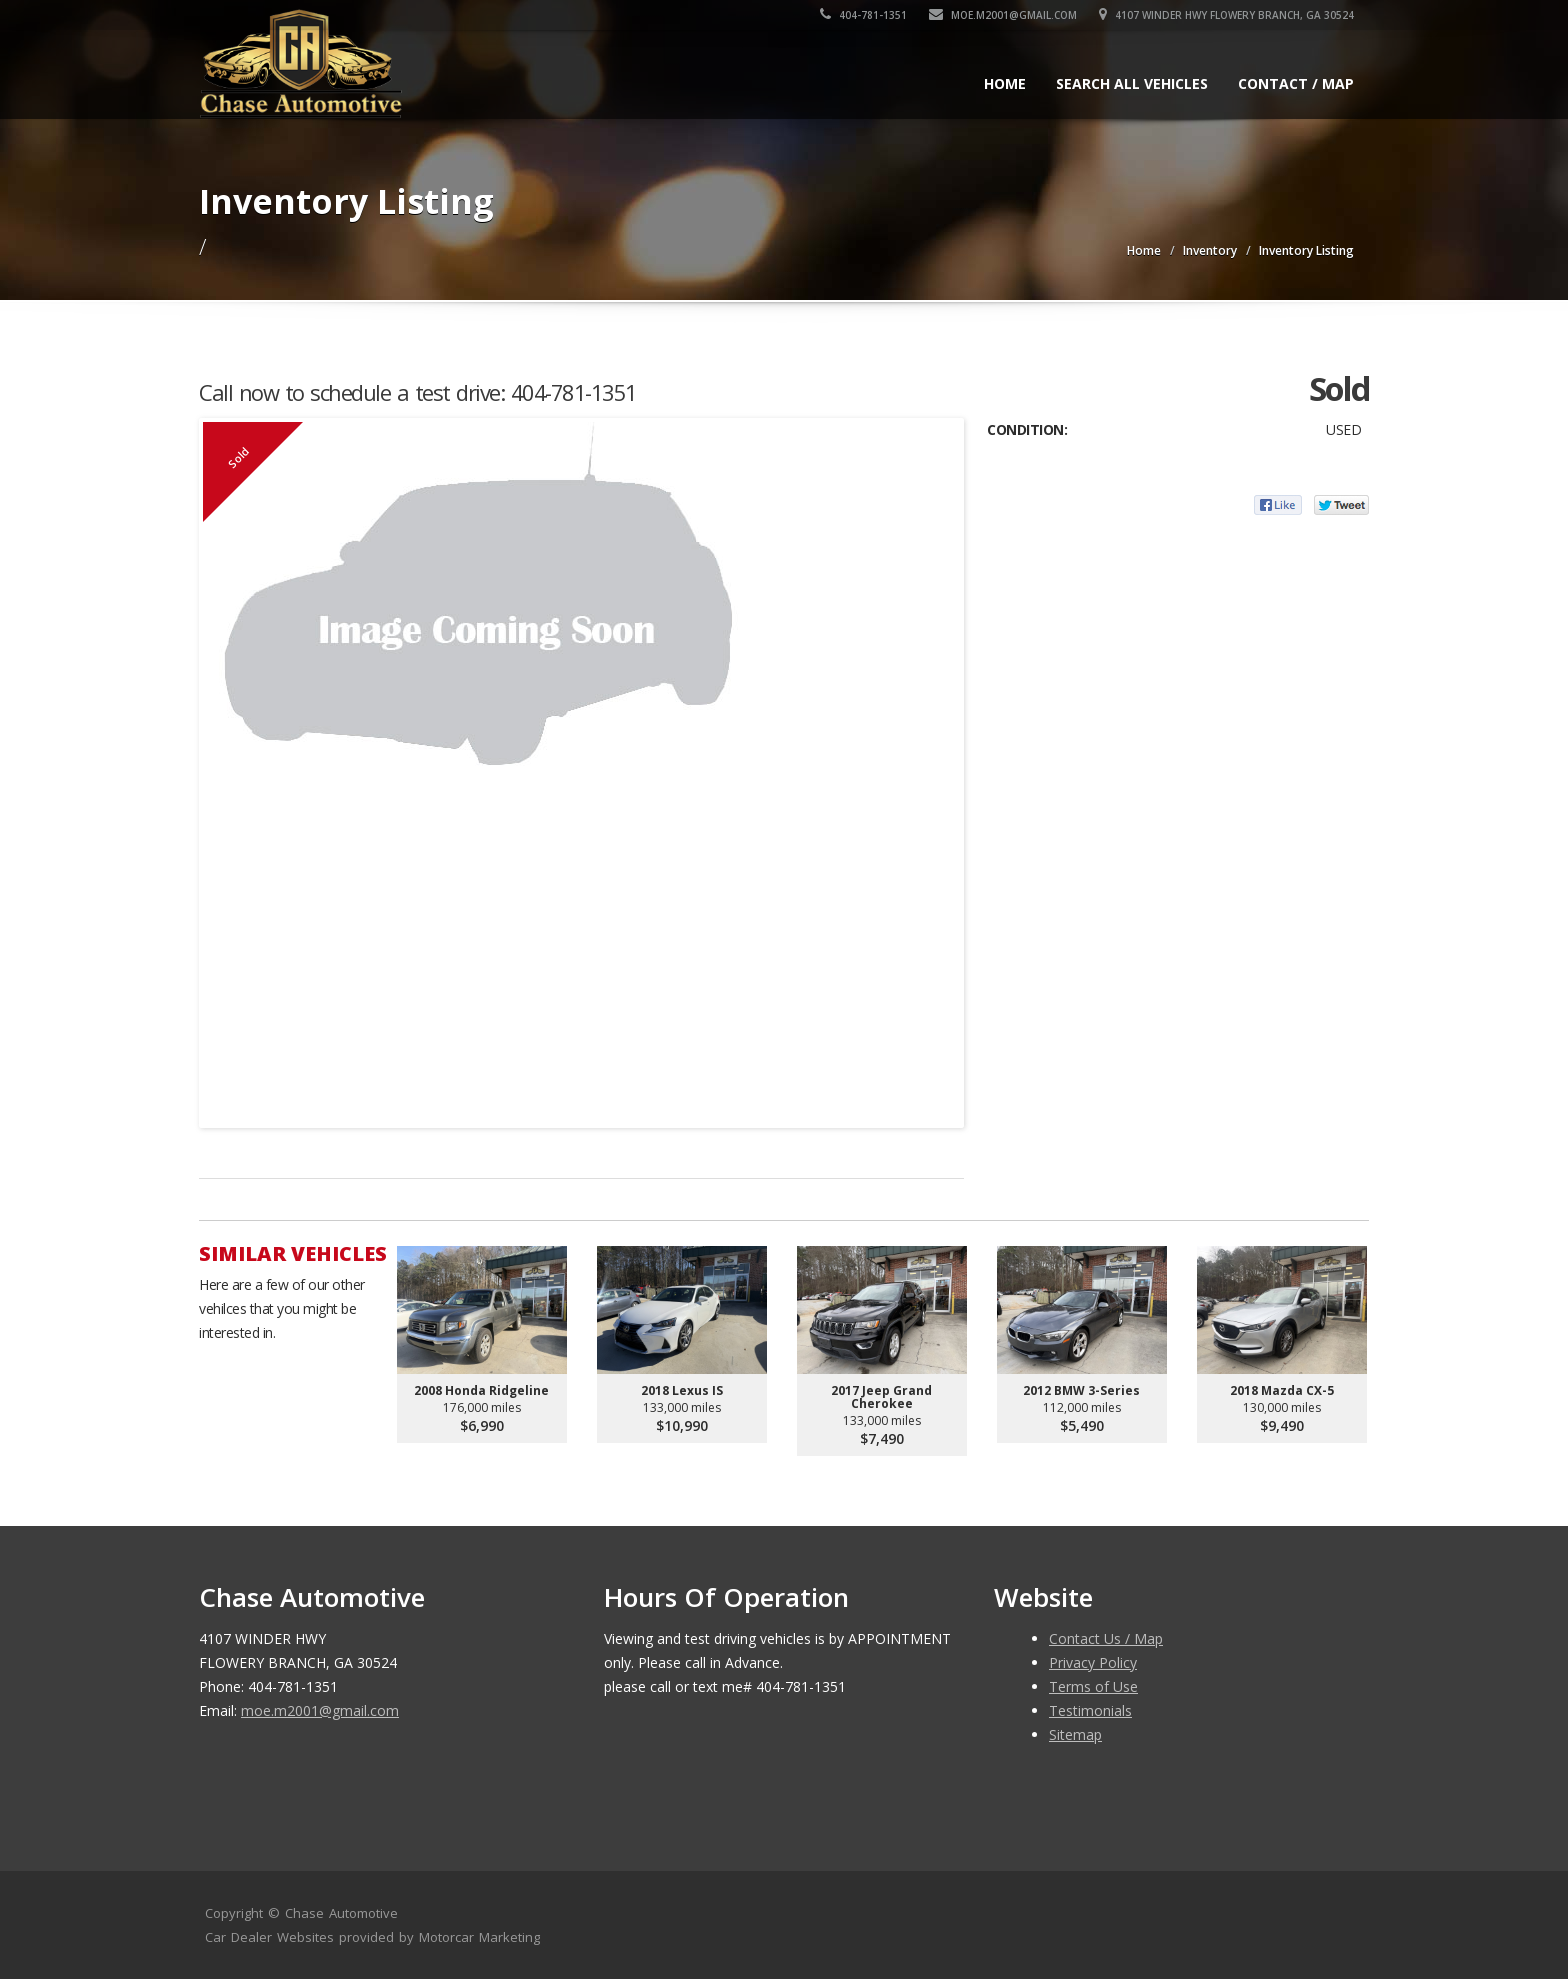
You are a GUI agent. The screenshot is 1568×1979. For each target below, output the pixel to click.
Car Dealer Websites (269, 1937)
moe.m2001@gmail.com (1003, 15)
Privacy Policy (1093, 1662)
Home (1005, 83)
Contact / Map (1296, 83)
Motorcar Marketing (479, 1937)
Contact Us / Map (1106, 1638)
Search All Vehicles (1132, 83)
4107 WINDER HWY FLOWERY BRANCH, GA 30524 (1226, 15)
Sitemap (1075, 1734)
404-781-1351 (863, 15)
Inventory (1210, 250)
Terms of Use (1093, 1686)
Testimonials (1090, 1710)
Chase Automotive (341, 1913)
